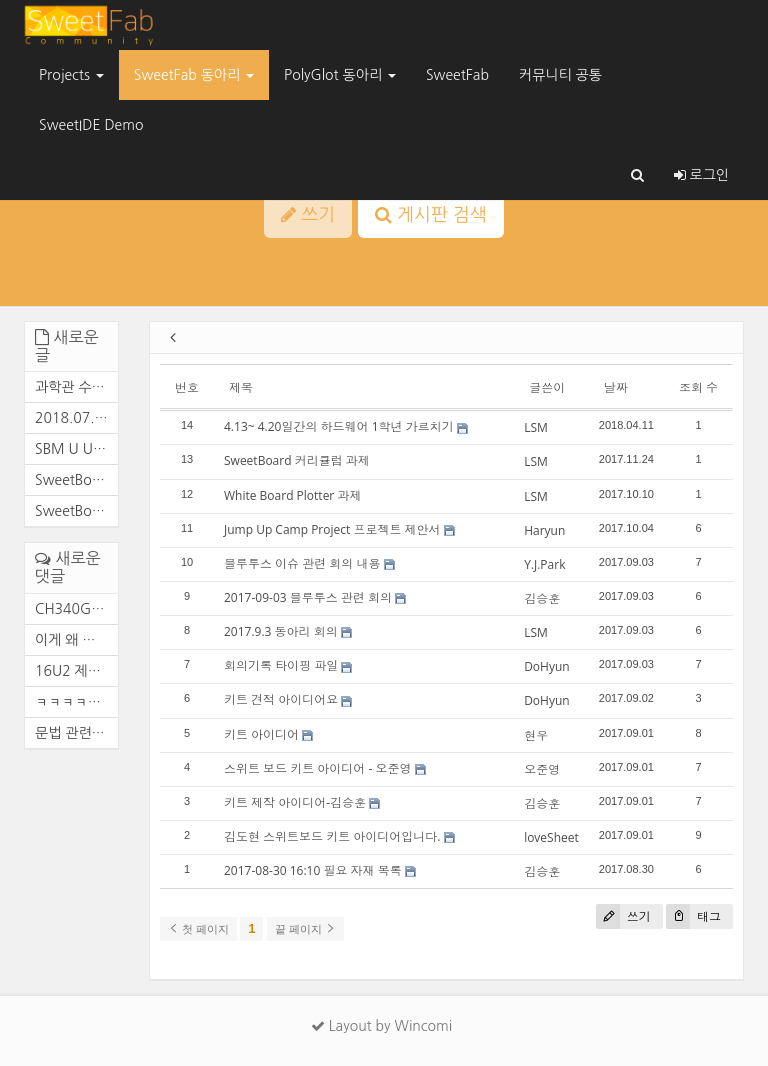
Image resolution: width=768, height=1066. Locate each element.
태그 (693, 916)
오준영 (542, 769)
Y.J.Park (544, 564)
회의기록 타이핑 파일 (281, 665)
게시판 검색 (431, 215)
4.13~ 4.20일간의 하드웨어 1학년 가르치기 (339, 426)
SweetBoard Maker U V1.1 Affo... (71, 511)
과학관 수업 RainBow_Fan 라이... (71, 387)
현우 (536, 735)
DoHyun (547, 666)
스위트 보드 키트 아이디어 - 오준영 (317, 768)
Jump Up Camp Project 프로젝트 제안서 (332, 529)
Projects (71, 75)
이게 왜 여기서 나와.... (71, 640)
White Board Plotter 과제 (292, 495)
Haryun (544, 530)
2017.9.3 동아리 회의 (281, 631)
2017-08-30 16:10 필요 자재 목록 (313, 870)
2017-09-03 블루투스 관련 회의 (308, 597)
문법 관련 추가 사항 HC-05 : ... (71, 733)
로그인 (701, 175)
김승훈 (542, 598)
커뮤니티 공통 (560, 75)
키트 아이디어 (261, 734)
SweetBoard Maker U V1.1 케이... (71, 480)
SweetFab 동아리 (194, 75)
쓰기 (623, 916)
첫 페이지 (198, 929)
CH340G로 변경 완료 (71, 609)
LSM (536, 427)
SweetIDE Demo (91, 125)
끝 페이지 (305, 929)
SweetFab (457, 75)
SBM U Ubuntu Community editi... (71, 449)
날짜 (616, 387)
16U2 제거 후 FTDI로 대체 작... (71, 671)
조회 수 (698, 387)
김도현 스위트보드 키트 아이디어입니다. (332, 836)
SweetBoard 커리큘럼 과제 (297, 460)
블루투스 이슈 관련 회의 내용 (302, 563)
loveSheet (551, 837)
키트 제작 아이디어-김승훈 (295, 802)
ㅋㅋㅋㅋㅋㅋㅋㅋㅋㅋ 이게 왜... (71, 702)
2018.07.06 (71, 418)
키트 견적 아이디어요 (281, 699)
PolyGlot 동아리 (340, 75)
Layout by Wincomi (381, 1026)
